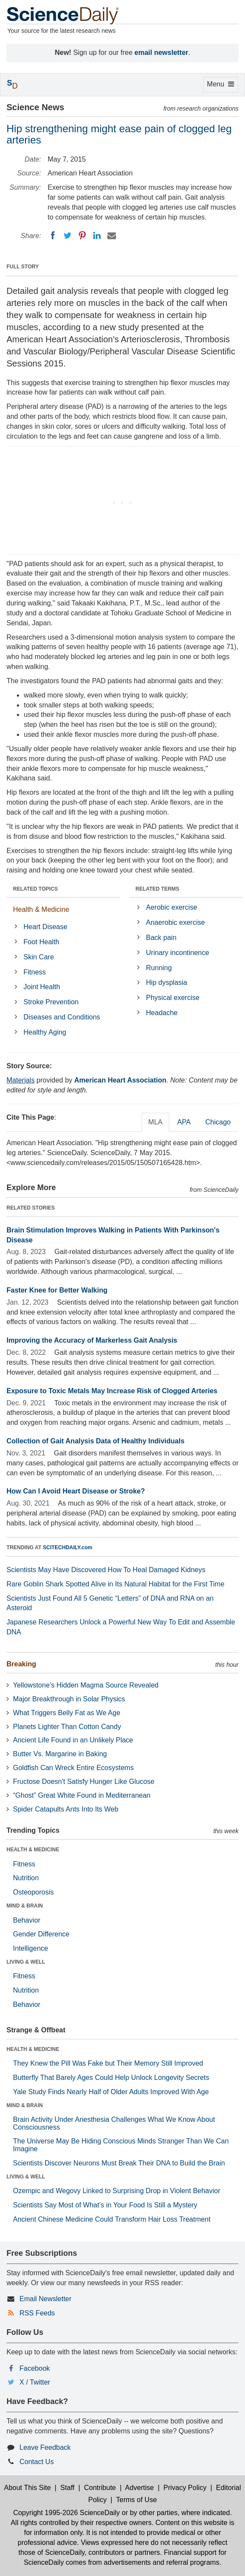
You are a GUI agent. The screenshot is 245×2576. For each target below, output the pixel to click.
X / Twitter (34, 2382)
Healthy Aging (44, 1032)
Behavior (26, 1920)
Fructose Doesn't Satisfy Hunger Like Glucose (84, 1781)
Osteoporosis (33, 1892)
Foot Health (41, 942)
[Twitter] (67, 235)
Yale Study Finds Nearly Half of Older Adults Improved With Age (111, 2091)
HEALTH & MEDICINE (32, 1850)
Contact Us (36, 2461)
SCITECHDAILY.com (67, 1547)
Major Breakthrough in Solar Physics (69, 1699)
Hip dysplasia (166, 982)
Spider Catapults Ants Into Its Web (65, 1809)
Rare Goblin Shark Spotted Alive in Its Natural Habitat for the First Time (115, 1584)
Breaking (21, 1664)
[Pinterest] (82, 235)
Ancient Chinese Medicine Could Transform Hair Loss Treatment (111, 2219)
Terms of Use (136, 2499)
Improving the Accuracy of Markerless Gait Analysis (91, 1340)
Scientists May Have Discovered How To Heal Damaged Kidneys (105, 1569)
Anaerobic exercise (175, 922)
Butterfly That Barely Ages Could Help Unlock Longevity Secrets (111, 2077)
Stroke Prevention (50, 1002)
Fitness (34, 972)
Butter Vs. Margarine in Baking (60, 1754)
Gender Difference (41, 1934)
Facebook (34, 2368)
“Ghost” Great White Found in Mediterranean (81, 1795)
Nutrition (26, 1878)
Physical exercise (173, 997)
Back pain (161, 937)
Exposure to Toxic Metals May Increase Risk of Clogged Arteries (111, 1391)
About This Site (27, 2487)
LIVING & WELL (25, 1962)
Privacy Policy (184, 2487)
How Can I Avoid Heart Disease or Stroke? (75, 1491)
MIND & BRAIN (24, 1906)
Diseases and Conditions (61, 1017)
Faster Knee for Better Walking (56, 1290)
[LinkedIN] (97, 235)
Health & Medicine (41, 909)
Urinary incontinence (177, 952)
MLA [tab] (155, 1122)
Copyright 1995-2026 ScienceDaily (66, 2512)
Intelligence (30, 1948)
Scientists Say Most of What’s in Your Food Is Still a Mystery (105, 2205)
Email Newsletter (45, 2298)
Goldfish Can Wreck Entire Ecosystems (73, 1767)
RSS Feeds (37, 2313)
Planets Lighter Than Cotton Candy (67, 1726)
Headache (161, 1012)
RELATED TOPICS (35, 889)
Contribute (100, 2487)
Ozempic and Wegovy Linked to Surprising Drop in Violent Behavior (116, 2190)
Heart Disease (45, 926)
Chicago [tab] (218, 1122)
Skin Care (38, 957)
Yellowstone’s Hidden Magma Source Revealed (85, 1685)
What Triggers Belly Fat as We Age (66, 1712)
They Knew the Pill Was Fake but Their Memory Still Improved (108, 2063)
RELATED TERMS (157, 889)
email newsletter (162, 52)
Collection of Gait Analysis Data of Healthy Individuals (95, 1441)
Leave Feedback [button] (45, 2447)
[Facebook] (53, 235)
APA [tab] (183, 1122)
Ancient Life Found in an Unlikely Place (73, 1740)
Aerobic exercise (171, 907)
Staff (67, 2487)
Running (159, 967)
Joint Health (41, 986)
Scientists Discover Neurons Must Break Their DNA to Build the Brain (119, 2163)
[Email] (111, 235)
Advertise (139, 2487)
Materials (20, 1080)
